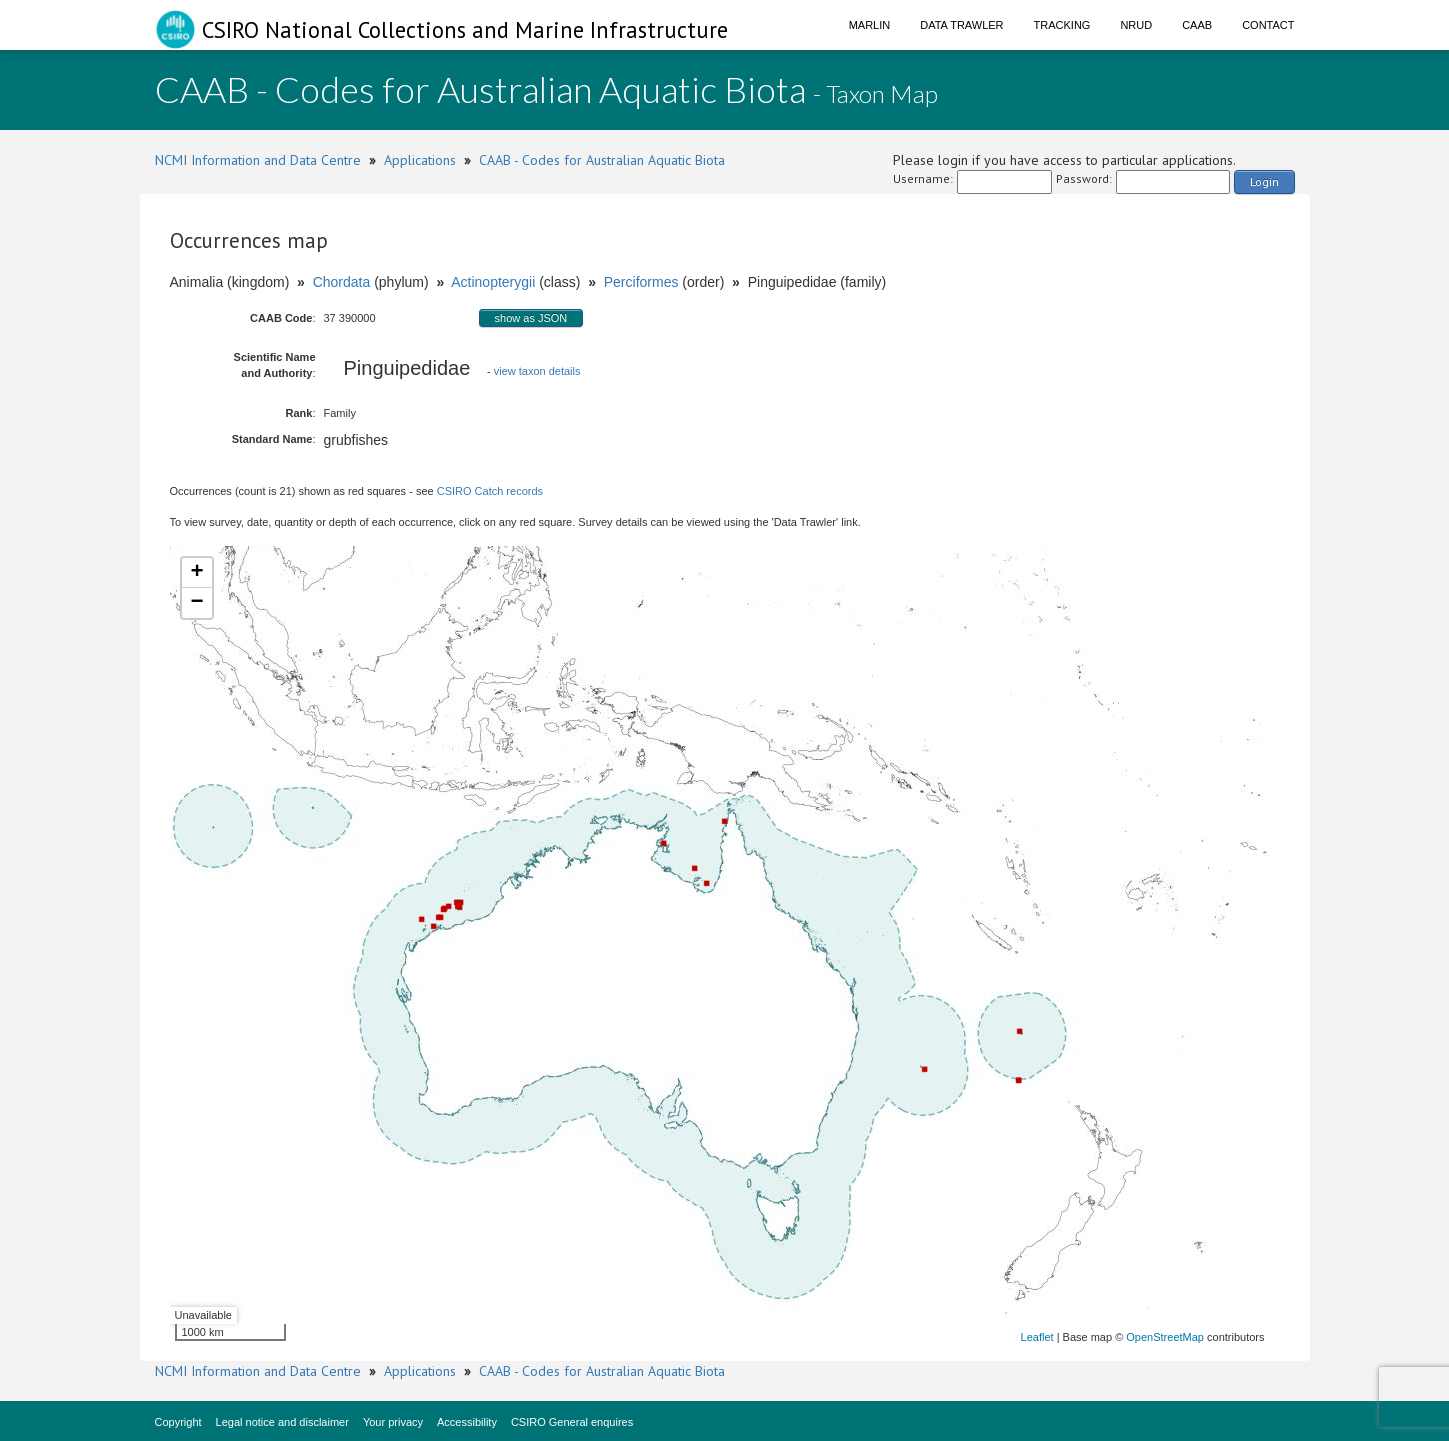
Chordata (342, 282)
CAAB (1197, 25)
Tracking (1062, 25)
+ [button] (196, 573)
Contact (1268, 25)
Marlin (870, 25)
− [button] (196, 603)
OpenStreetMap (1165, 1337)
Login (1264, 181)
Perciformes (641, 282)
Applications (420, 160)
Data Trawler (961, 25)
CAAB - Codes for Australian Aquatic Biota (602, 160)
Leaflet (1037, 1337)
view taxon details (537, 371)
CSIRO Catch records (490, 491)
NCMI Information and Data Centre (258, 160)
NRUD (1136, 25)
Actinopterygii (493, 282)
